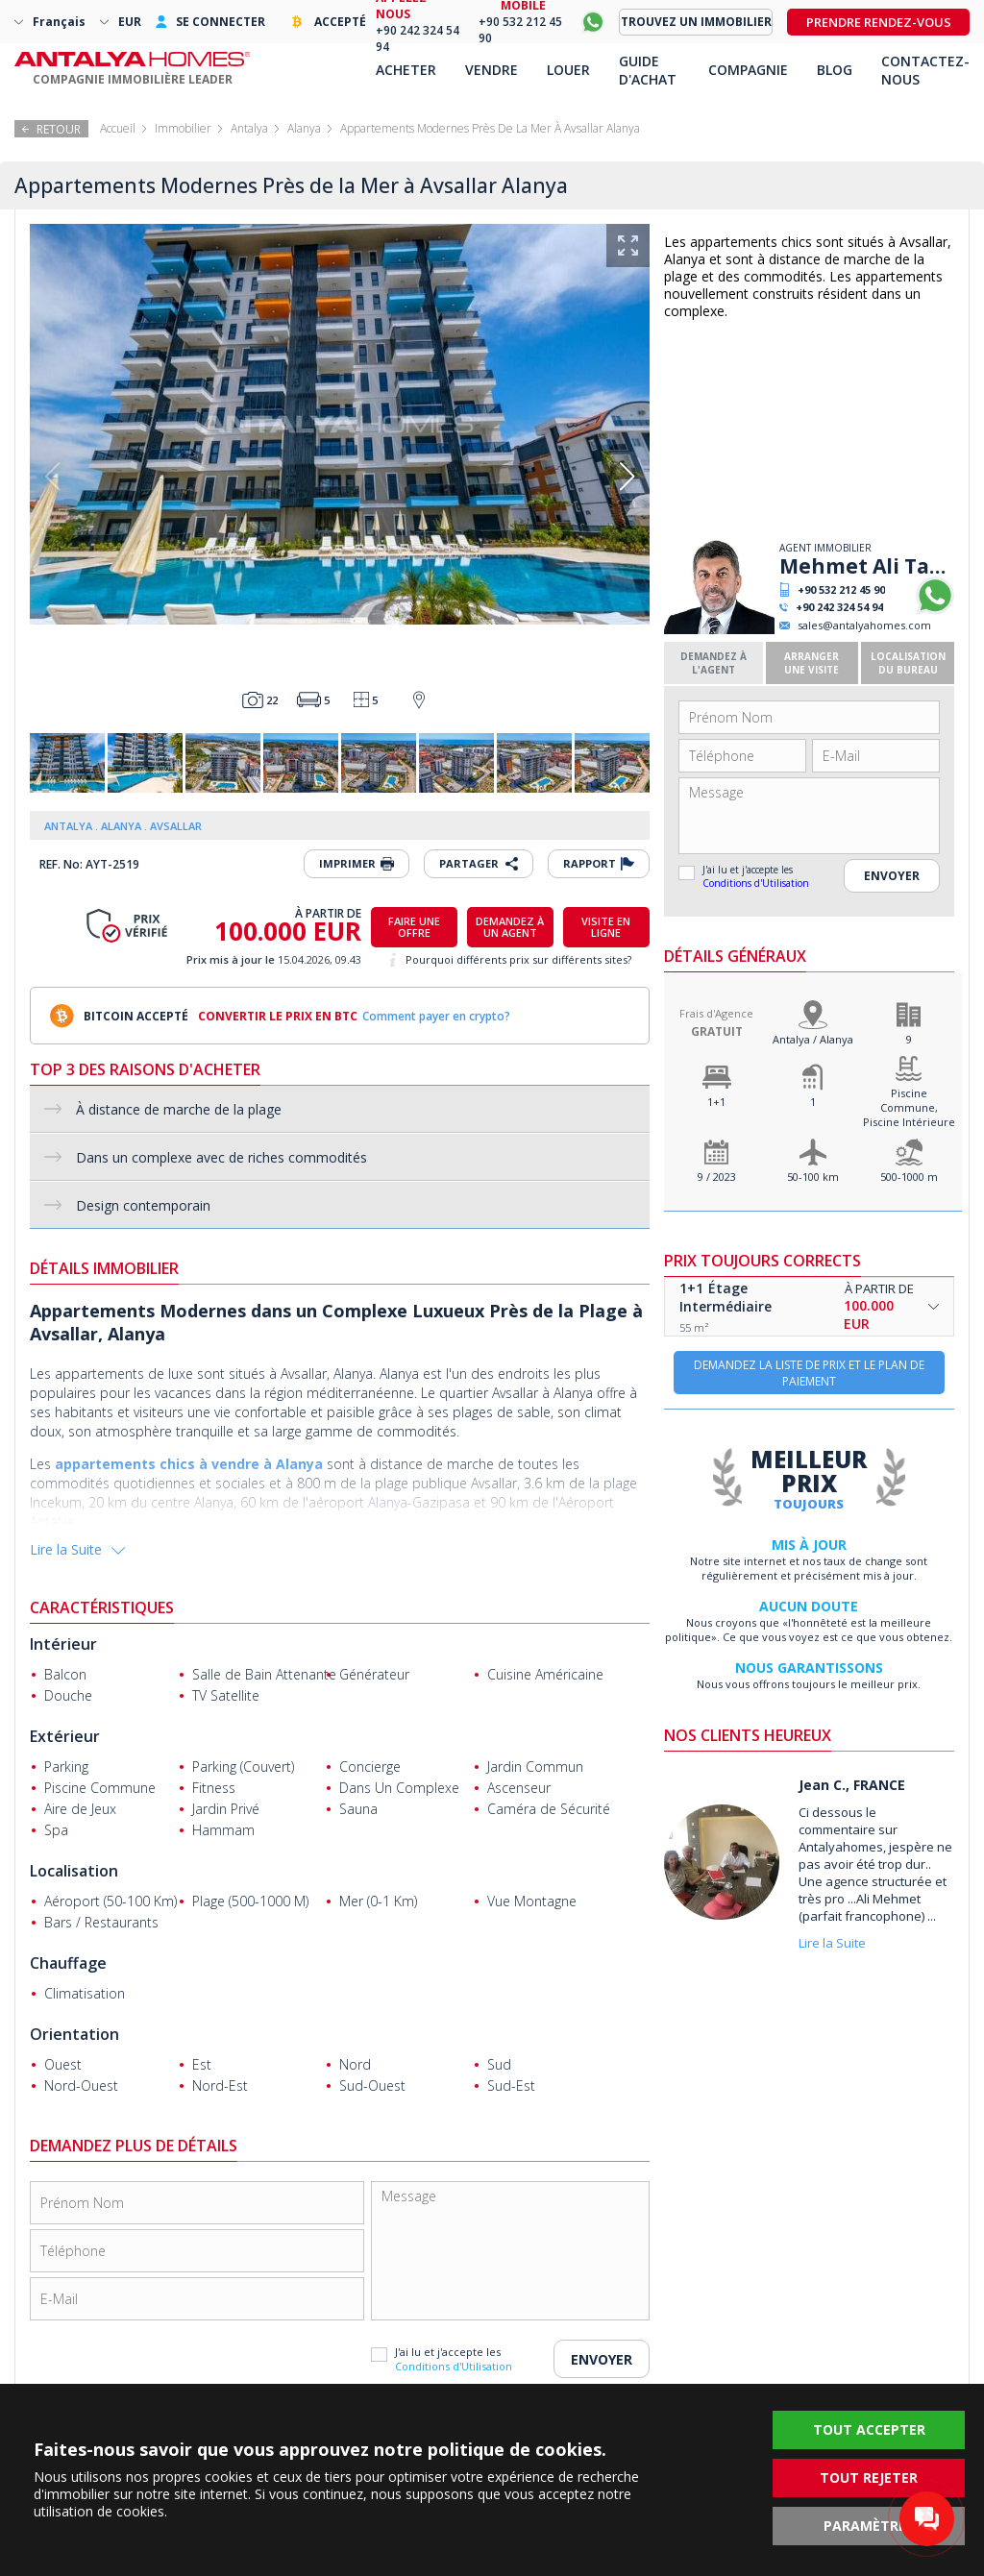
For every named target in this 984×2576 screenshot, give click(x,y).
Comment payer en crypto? (436, 1016)
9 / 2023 (717, 1176)
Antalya (249, 128)
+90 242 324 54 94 (839, 607)
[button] (627, 476)
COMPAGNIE (748, 70)
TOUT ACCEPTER (869, 2429)
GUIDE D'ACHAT (647, 70)
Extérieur (65, 1736)
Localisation (74, 1870)
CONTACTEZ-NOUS (925, 70)
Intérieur (63, 1644)
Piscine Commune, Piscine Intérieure (909, 1107)
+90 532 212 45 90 (841, 589)
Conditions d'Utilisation (755, 883)
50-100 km (813, 1176)
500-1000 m (909, 1176)
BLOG (834, 70)
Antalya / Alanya (813, 1039)
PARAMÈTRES (869, 2525)
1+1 (716, 1101)
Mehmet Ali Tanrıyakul (866, 565)
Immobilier (183, 128)
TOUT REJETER (869, 2477)
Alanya (304, 128)
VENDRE (491, 70)
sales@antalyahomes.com (864, 625)
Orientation (74, 2034)
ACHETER (406, 70)
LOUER (568, 70)
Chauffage (68, 1963)
